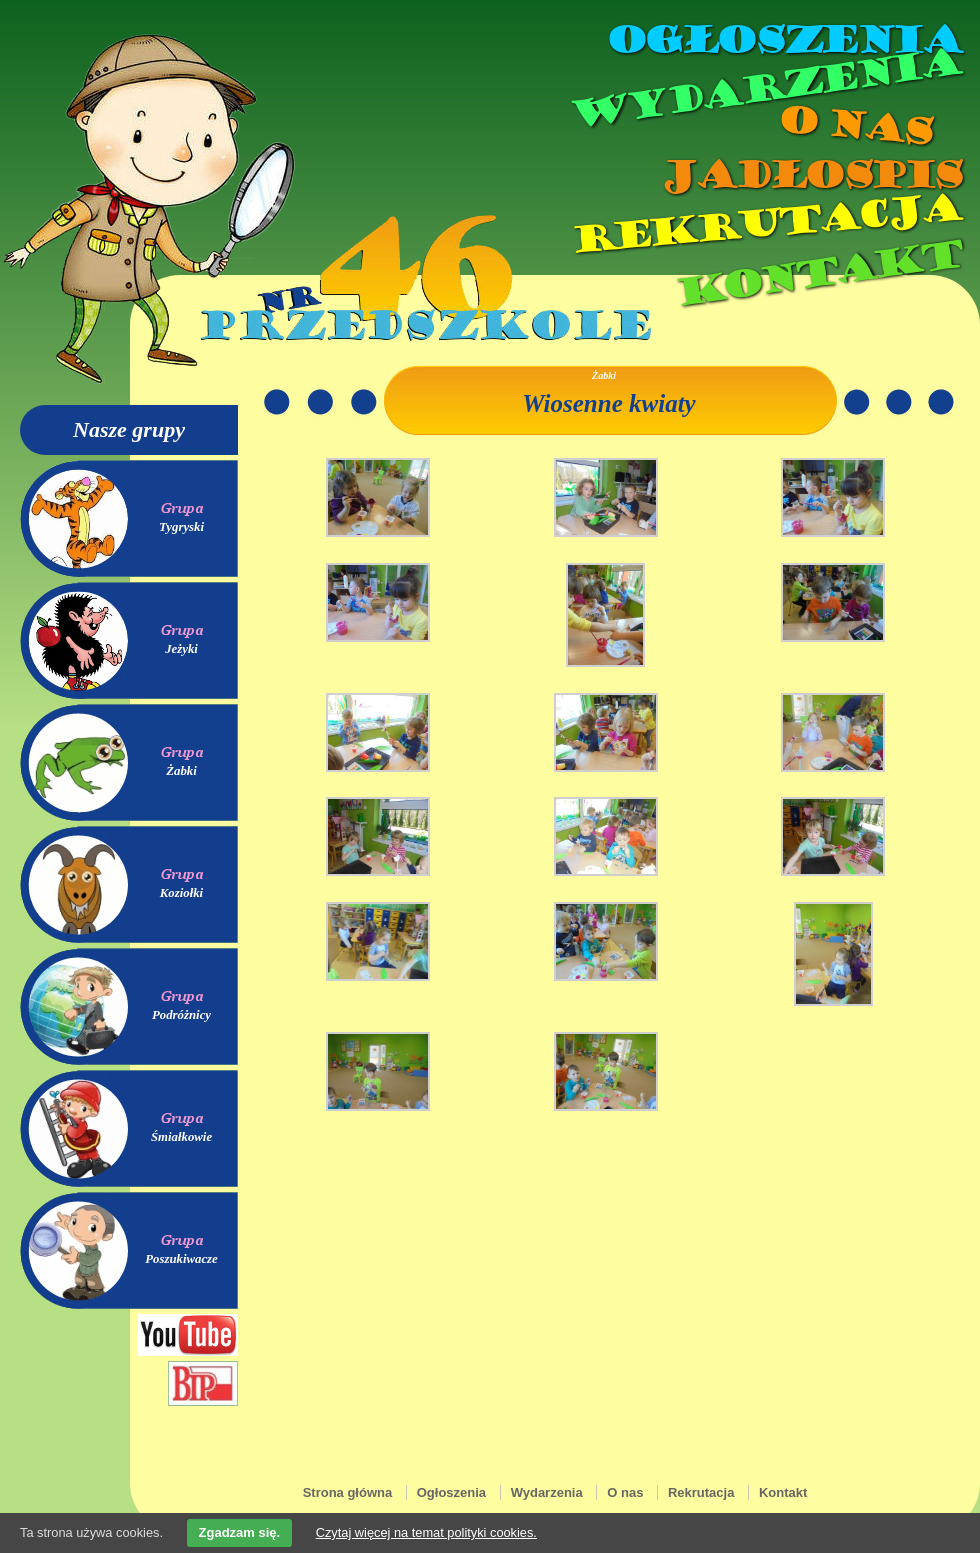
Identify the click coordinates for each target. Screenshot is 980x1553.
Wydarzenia (764, 89)
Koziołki (181, 893)
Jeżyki (181, 649)
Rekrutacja (765, 224)
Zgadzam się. (240, 1532)
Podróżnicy (181, 1015)
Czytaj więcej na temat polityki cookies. (426, 1532)
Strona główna (348, 1492)
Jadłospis (810, 175)
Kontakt (817, 273)
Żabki (181, 771)
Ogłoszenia (783, 40)
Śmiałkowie (181, 1137)
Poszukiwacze (181, 1259)
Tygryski (181, 527)
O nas (854, 125)
